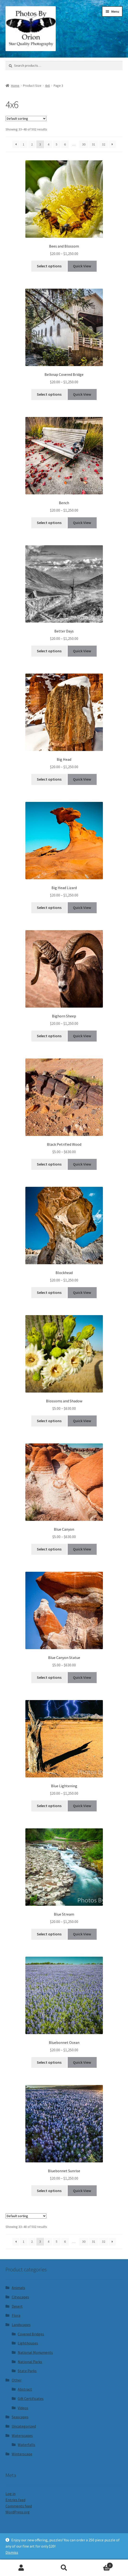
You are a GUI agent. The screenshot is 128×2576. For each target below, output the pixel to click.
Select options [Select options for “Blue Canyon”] (49, 1549)
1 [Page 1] (23, 144)
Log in (11, 2493)
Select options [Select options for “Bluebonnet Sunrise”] (49, 2190)
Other (17, 2380)
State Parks (27, 2370)
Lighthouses (28, 2343)
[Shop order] (26, 118)
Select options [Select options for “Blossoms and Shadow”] (49, 1420)
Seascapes (20, 2416)
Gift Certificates (31, 2398)
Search (64, 2568)
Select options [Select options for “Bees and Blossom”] (49, 266)
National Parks (30, 2361)
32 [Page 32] (103, 144)
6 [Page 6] (65, 144)
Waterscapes (22, 2435)
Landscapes (21, 2324)
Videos (23, 2407)
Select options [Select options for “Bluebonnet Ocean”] (49, 2062)
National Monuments (35, 2352)
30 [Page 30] (83, 144)
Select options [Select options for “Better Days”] (49, 650)
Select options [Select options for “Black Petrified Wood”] (49, 1164)
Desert (17, 2306)
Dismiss (12, 2552)
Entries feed (15, 2499)
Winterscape (22, 2454)
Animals (18, 2287)
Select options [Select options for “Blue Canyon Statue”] (49, 1677)
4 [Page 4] (48, 144)
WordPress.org (18, 2512)
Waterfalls (26, 2444)
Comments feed (19, 2506)
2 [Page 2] (32, 144)
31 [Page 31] (93, 144)
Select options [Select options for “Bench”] (49, 522)
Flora (16, 2315)
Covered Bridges (31, 2334)
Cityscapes (20, 2297)
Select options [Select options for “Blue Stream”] (49, 1934)
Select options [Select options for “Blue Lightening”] (49, 1805)
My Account (21, 2568)
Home (15, 85)
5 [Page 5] (56, 144)
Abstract (25, 2389)
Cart (99, 2564)
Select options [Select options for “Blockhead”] (49, 1292)
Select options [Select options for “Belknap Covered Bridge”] (49, 394)
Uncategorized (24, 2426)
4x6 (47, 85)
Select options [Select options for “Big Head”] (49, 779)
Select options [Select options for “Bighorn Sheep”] (49, 1035)
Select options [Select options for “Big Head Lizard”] (49, 907)
